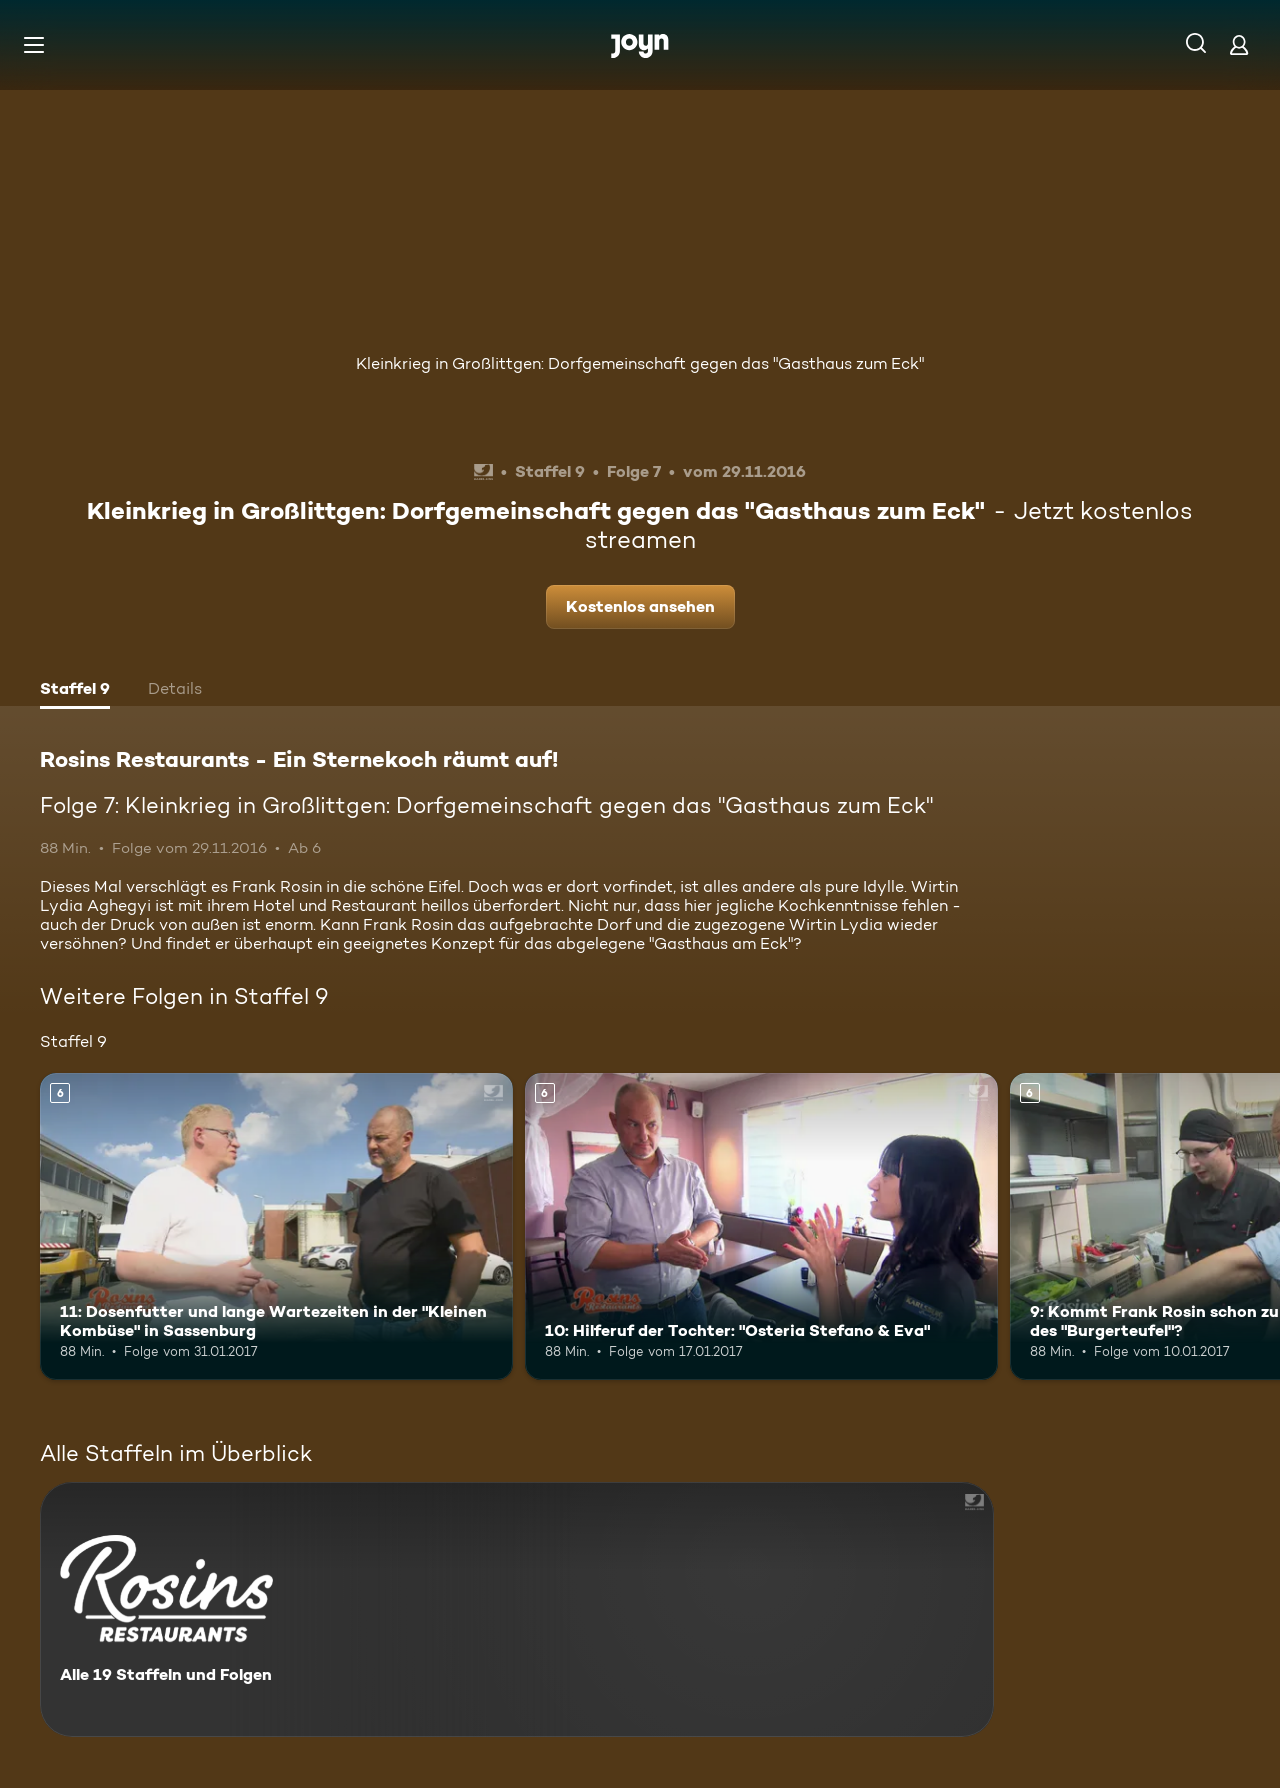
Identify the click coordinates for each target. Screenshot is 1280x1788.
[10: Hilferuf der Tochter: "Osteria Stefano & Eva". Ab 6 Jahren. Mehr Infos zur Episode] (761, 1226)
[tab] (75, 691)
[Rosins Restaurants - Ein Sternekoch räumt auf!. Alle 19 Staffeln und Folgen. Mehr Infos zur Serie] (517, 1609)
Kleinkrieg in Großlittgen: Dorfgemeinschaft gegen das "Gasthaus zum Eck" (640, 363)
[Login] (1239, 44)
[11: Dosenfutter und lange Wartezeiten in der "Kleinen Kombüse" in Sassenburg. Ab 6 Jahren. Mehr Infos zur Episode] (276, 1226)
